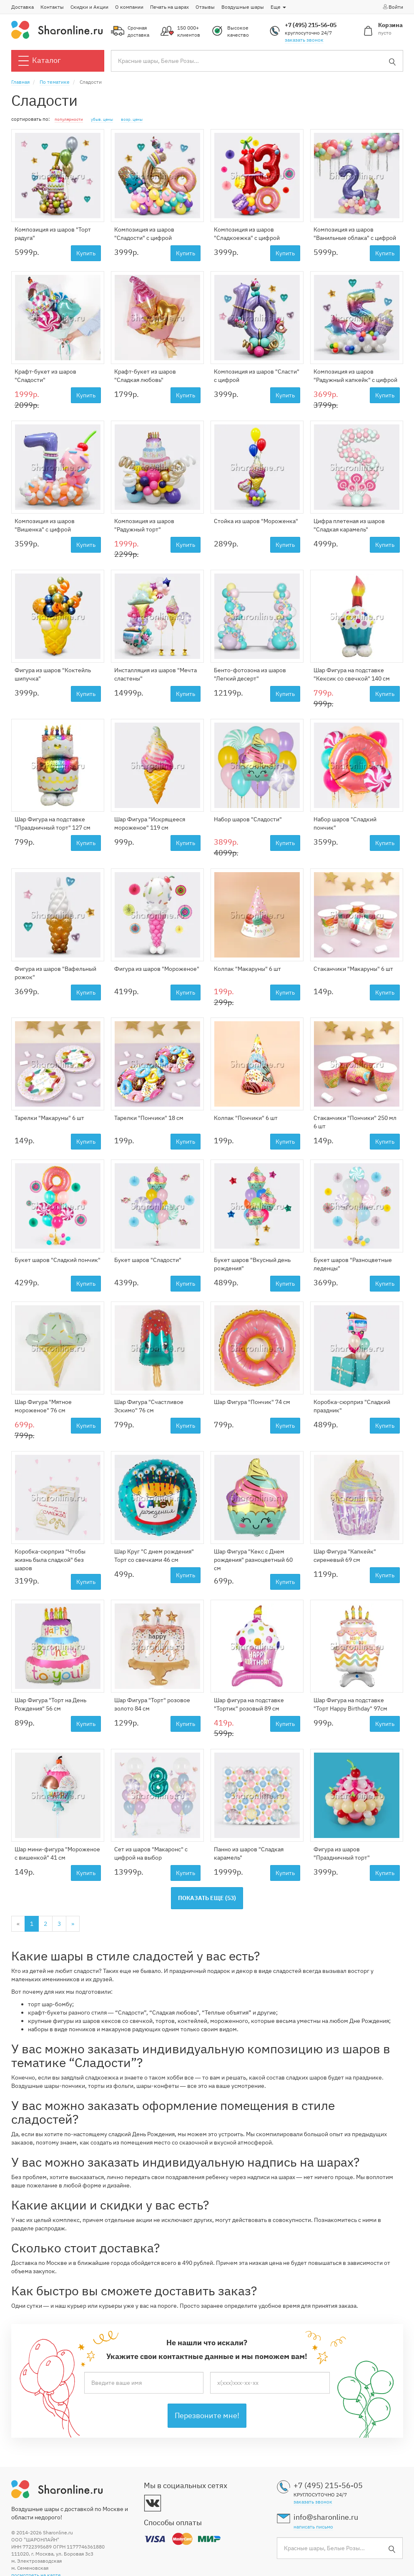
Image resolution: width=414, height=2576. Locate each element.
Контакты (52, 7)
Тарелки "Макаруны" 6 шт (49, 1118)
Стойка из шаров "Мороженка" (256, 521)
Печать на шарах (169, 7)
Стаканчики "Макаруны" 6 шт (353, 969)
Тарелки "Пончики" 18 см (148, 1118)
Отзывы (205, 7)
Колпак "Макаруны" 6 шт (247, 969)
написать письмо (313, 2527)
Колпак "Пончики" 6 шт (246, 1118)
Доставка (22, 7)
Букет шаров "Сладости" (147, 1260)
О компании (129, 7)
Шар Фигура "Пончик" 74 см (252, 1402)
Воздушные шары (242, 7)
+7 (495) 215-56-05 (310, 25)
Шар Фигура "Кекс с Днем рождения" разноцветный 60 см (253, 1560)
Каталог (39, 60)
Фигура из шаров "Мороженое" (156, 969)
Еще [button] (278, 7)
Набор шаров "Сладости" (248, 819)
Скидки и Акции (89, 7)
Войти (392, 6)
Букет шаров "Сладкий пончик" (57, 1260)
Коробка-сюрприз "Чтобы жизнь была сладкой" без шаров (50, 1560)
